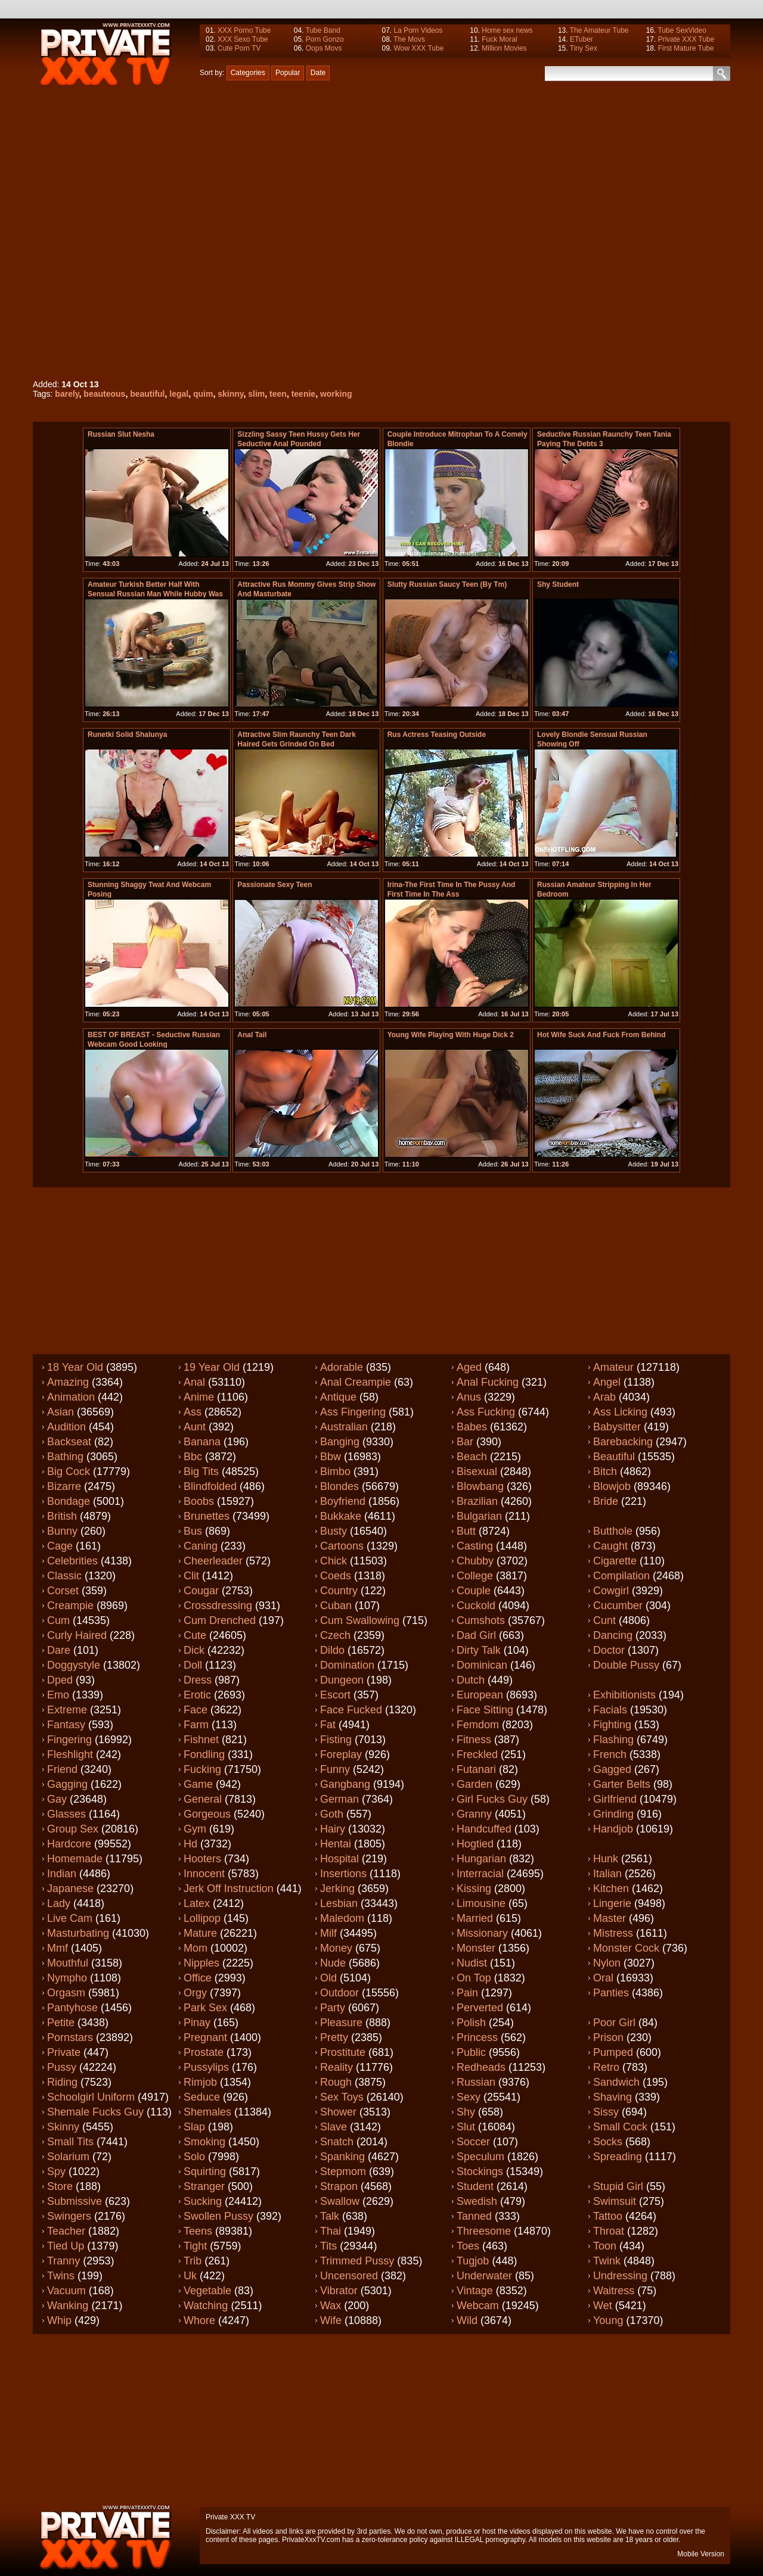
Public (471, 2052)
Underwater (484, 2276)
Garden (474, 1784)
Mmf (57, 1948)
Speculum (480, 2157)
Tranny (63, 2261)
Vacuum (66, 2291)
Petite (61, 2023)
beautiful (147, 394)
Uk (190, 2276)
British (62, 1516)
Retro (606, 2067)
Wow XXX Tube (418, 48)
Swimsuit (614, 2201)
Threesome (484, 2231)
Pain (467, 1993)
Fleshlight (70, 1754)
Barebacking (623, 1442)
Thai (330, 2231)
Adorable (341, 1367)
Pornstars (70, 2037)
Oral (603, 1978)
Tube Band (323, 30)
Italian (607, 1874)
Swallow (339, 2201)
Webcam (478, 2305)
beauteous (104, 394)
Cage (60, 1546)
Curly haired (77, 1635)
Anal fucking (488, 1382)
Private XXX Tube (686, 39)
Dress (198, 1680)
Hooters (202, 1859)
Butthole (612, 1531)
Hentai (335, 1844)
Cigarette (615, 1561)
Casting (475, 1546)
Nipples (201, 1963)
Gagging (67, 1784)
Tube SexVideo (681, 30)
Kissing (474, 1888)
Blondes (339, 1486)
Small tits (70, 2142)
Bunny (62, 1531)
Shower (338, 2112)
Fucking (202, 1769)
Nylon (607, 1963)
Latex (197, 1903)
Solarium (68, 2157)
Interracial (480, 1874)
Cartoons (342, 1546)
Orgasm (66, 1993)
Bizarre (64, 1486)
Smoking (204, 2142)
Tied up (65, 2246)
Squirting (205, 2171)
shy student (558, 584)
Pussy (61, 2067)
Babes (472, 1427)
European (480, 1695)
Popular (287, 73)
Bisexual (477, 1471)
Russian (476, 2082)
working (336, 394)
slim (256, 394)
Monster (476, 1948)
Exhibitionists (624, 1695)
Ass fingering (353, 1412)
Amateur (613, 1367)
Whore (199, 2320)
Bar (465, 1442)
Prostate (204, 2052)
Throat (608, 2231)
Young (608, 2320)
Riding (62, 2082)
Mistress (613, 1933)
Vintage (475, 2291)
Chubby (475, 1561)
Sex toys (342, 2097)
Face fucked (351, 1710)
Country (339, 1591)
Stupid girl (618, 2186)
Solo (194, 2157)
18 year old (75, 1367)
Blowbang (480, 1486)
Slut (466, 2127)
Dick (194, 1650)
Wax (330, 2305)
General (203, 1799)
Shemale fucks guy (95, 2112)
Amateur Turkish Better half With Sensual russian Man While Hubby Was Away (155, 594)
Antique (338, 1397)
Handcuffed (484, 1829)
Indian (61, 1874)
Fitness (474, 1740)
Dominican (482, 1665)
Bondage (68, 1501)
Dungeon (342, 1680)
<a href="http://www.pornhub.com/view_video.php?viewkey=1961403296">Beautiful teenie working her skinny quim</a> (287, 230)
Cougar (201, 1591)
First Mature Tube (686, 48)
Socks (607, 2142)
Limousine (481, 1903)
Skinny (63, 2127)
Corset (63, 1591)
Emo (58, 1695)
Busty (333, 1531)
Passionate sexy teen (274, 885)
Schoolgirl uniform (91, 2097)
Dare (58, 1650)
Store (60, 2186)
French (609, 1754)
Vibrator (339, 2291)
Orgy (195, 1993)
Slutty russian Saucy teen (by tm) (447, 584)
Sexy (468, 2097)
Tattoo (607, 2216)
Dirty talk (479, 1650)
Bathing (65, 1457)
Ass (192, 1412)
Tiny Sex (583, 48)
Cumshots (481, 1620)
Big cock (68, 1471)
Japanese (70, 1888)
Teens (198, 2231)
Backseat (69, 1442)
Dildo (332, 1650)
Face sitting (485, 1710)
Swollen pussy (218, 2216)
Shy (466, 2112)
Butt (466, 1531)
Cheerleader (213, 1561)
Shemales (207, 2112)
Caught (610, 1546)
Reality (336, 2067)
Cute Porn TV (239, 48)
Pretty (334, 2037)
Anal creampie (355, 1382)
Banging (339, 1442)
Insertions (343, 1874)
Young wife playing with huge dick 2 (450, 1035)
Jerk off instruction (229, 1888)
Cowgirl (611, 1591)
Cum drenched (220, 1620)
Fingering (69, 1740)
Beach (472, 1457)
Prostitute (342, 2052)
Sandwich (616, 2082)
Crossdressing (218, 1605)
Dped (60, 1680)
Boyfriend (342, 1501)
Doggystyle (73, 1665)
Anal (194, 1382)
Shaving (612, 2097)
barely (67, 394)
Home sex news (507, 30)
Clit (191, 1576)
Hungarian (481, 1859)
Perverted (480, 2008)
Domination (347, 1665)
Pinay (197, 2023)
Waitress (613, 2291)
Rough (336, 2082)
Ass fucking (486, 1412)
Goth (331, 1814)
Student (475, 2186)
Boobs (199, 1501)
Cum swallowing (359, 1620)
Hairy (332, 1829)
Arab (604, 1397)
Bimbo (335, 1471)
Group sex (72, 1829)
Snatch (336, 2142)
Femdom (478, 1725)
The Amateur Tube (599, 30)
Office (198, 1978)
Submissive (74, 2201)
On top (474, 1978)
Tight (195, 2246)
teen (278, 394)
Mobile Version (700, 2554)
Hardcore (69, 1844)
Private (63, 2052)
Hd (190, 1844)
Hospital (339, 1859)
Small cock (620, 2127)
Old (328, 1978)
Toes (468, 2246)
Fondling (204, 1754)
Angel (607, 1382)
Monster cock (626, 1948)
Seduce (202, 2097)
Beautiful (614, 1457)
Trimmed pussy (357, 2261)
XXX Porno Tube (244, 30)
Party (332, 2008)
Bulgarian (479, 1516)
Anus (469, 1397)
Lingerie (612, 1903)
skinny (230, 394)
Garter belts (621, 1784)
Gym (195, 1829)
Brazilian (477, 1501)
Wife (331, 2320)
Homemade (75, 1859)
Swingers (69, 2216)
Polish (471, 2023)
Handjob (613, 1829)
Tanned (474, 2216)
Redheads (481, 2067)
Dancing (612, 1635)
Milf (328, 1933)
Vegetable (207, 2291)
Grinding (613, 1814)
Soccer (473, 2142)
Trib (192, 2261)
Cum (58, 1620)
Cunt (604, 1620)
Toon (604, 2246)
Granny (474, 1814)
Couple (474, 1591)
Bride (605, 1501)
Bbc (193, 1457)
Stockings (480, 2171)
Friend (62, 1769)
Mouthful (67, 1963)
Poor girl (614, 2023)
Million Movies (504, 48)
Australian (344, 1427)
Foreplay (341, 1754)
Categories (248, 73)
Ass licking (620, 1412)
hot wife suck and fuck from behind (601, 1035)
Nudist (472, 1963)
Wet (602, 2305)
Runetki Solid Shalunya (127, 734)
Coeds (335, 1576)
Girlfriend (615, 1799)
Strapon (339, 2186)
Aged (469, 1367)
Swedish (477, 2201)
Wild (467, 2320)
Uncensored (349, 2276)
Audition (66, 1427)
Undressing (620, 2276)
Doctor (609, 1650)
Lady (58, 1903)
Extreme (67, 1710)
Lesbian (339, 1903)
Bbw (330, 1457)
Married (475, 1918)
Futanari (476, 1769)
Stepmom (343, 2171)
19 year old (212, 1367)
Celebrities (72, 1561)
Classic (64, 1576)
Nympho (67, 1978)
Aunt (195, 1427)
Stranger (204, 2186)
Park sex (205, 2008)
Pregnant (205, 2037)
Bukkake (340, 1516)
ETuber (581, 39)
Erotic (197, 1695)
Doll (193, 1665)
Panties (611, 1993)
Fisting (336, 1740)
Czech (335, 1635)
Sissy (606, 2112)
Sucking (203, 2201)
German (339, 1799)
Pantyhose (72, 2008)
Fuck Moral (499, 39)
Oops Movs (324, 48)
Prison (608, 2037)
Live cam (69, 1918)
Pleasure (341, 2023)
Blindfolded (210, 1486)
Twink (607, 2261)
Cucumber (618, 1605)
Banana (202, 1442)
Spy (56, 2171)
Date (318, 73)
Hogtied (475, 1844)
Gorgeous (207, 1814)
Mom (195, 1948)
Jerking (337, 1888)
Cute (195, 1635)
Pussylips (206, 2067)
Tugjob (473, 2261)
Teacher (66, 2231)
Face (195, 1710)
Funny (335, 1769)
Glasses (66, 1814)
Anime (199, 1397)
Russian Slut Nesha (121, 434)
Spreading (617, 2157)
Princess (477, 2037)
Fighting (612, 1725)
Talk (329, 2216)
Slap (194, 2127)
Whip (59, 2320)
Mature (200, 1933)
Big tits (201, 1471)
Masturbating (78, 1933)
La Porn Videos (417, 30)
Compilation (621, 1576)
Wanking (67, 2305)
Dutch (471, 1680)
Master (609, 1918)
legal (178, 394)
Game (198, 1784)
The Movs (409, 39)
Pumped (613, 2052)
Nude (333, 1963)
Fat (328, 1725)
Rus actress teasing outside (436, 734)
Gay (57, 1799)
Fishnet (201, 1740)
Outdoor (339, 1993)
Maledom (342, 1918)
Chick (333, 1561)
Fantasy (66, 1725)
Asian (60, 1412)
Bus (193, 1531)
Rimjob (200, 2082)
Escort (335, 1695)
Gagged (612, 1769)
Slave (333, 2127)
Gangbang (345, 1784)
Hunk (605, 1859)
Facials (610, 1710)
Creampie (70, 1605)
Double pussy (626, 1665)
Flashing (613, 1740)
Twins (61, 2276)
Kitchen (611, 1888)
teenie (303, 394)
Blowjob (612, 1486)
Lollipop (202, 1918)
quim (203, 394)
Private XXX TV (230, 2517)
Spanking (342, 2157)
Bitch (605, 1471)
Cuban (336, 1605)
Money (336, 1948)
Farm (196, 1725)
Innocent (204, 1874)
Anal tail (251, 1035)
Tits (328, 2246)
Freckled (477, 1754)
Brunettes (206, 1516)
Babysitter (617, 1427)
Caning (201, 1546)
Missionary (482, 1933)
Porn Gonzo (325, 39)
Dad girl (476, 1635)
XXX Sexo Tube (243, 39)
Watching (206, 2305)
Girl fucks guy (492, 1799)
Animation (71, 1397)
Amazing (68, 1382)
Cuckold (476, 1605)
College (475, 1576)
